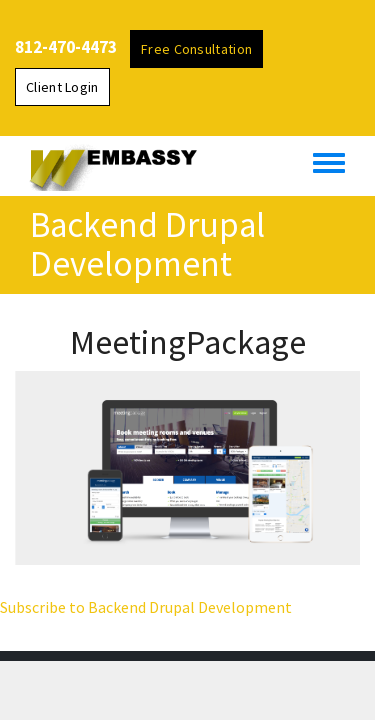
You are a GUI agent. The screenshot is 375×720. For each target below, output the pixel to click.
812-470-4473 (66, 47)
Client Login (62, 87)
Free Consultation (196, 49)
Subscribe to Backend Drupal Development (146, 607)
